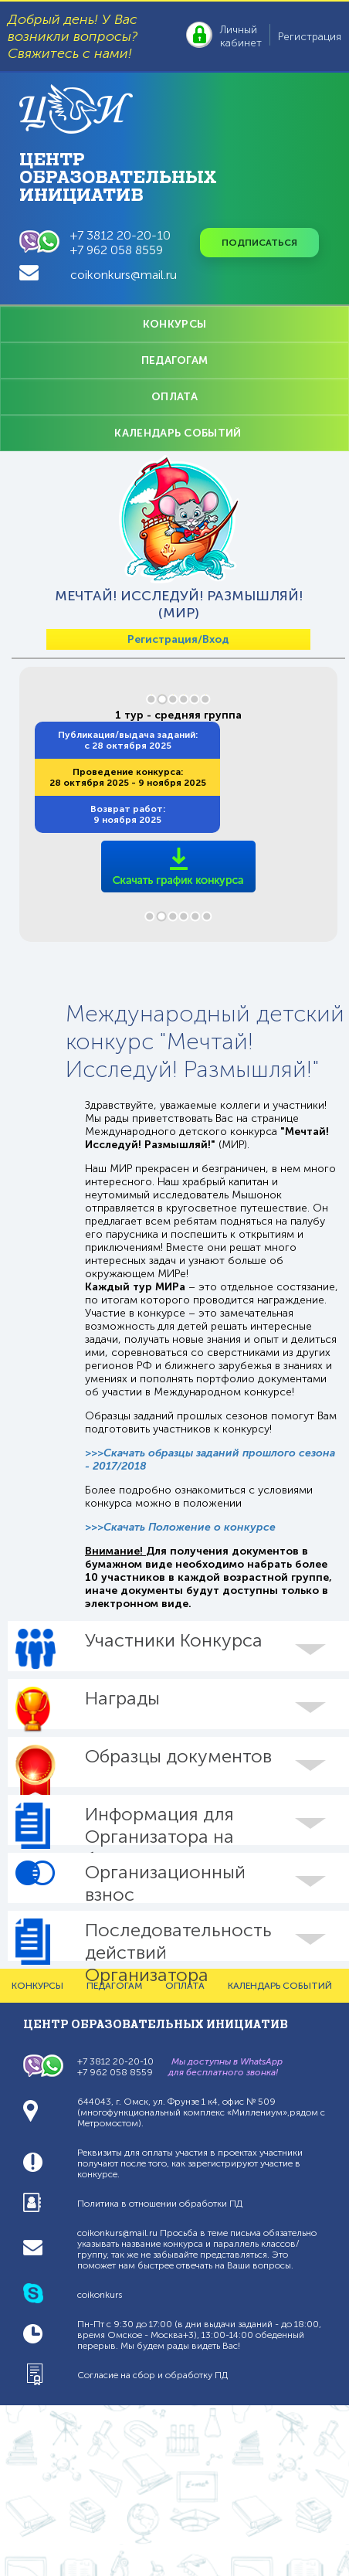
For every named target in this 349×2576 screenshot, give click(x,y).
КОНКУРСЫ (174, 324)
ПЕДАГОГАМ (174, 360)
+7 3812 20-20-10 (120, 235)
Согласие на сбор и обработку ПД (152, 2375)
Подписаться (259, 242)
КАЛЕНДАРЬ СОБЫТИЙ (177, 433)
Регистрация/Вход (178, 639)
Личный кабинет (241, 36)
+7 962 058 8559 (116, 250)
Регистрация (309, 36)
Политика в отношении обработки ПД (159, 2203)
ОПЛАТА (174, 396)
